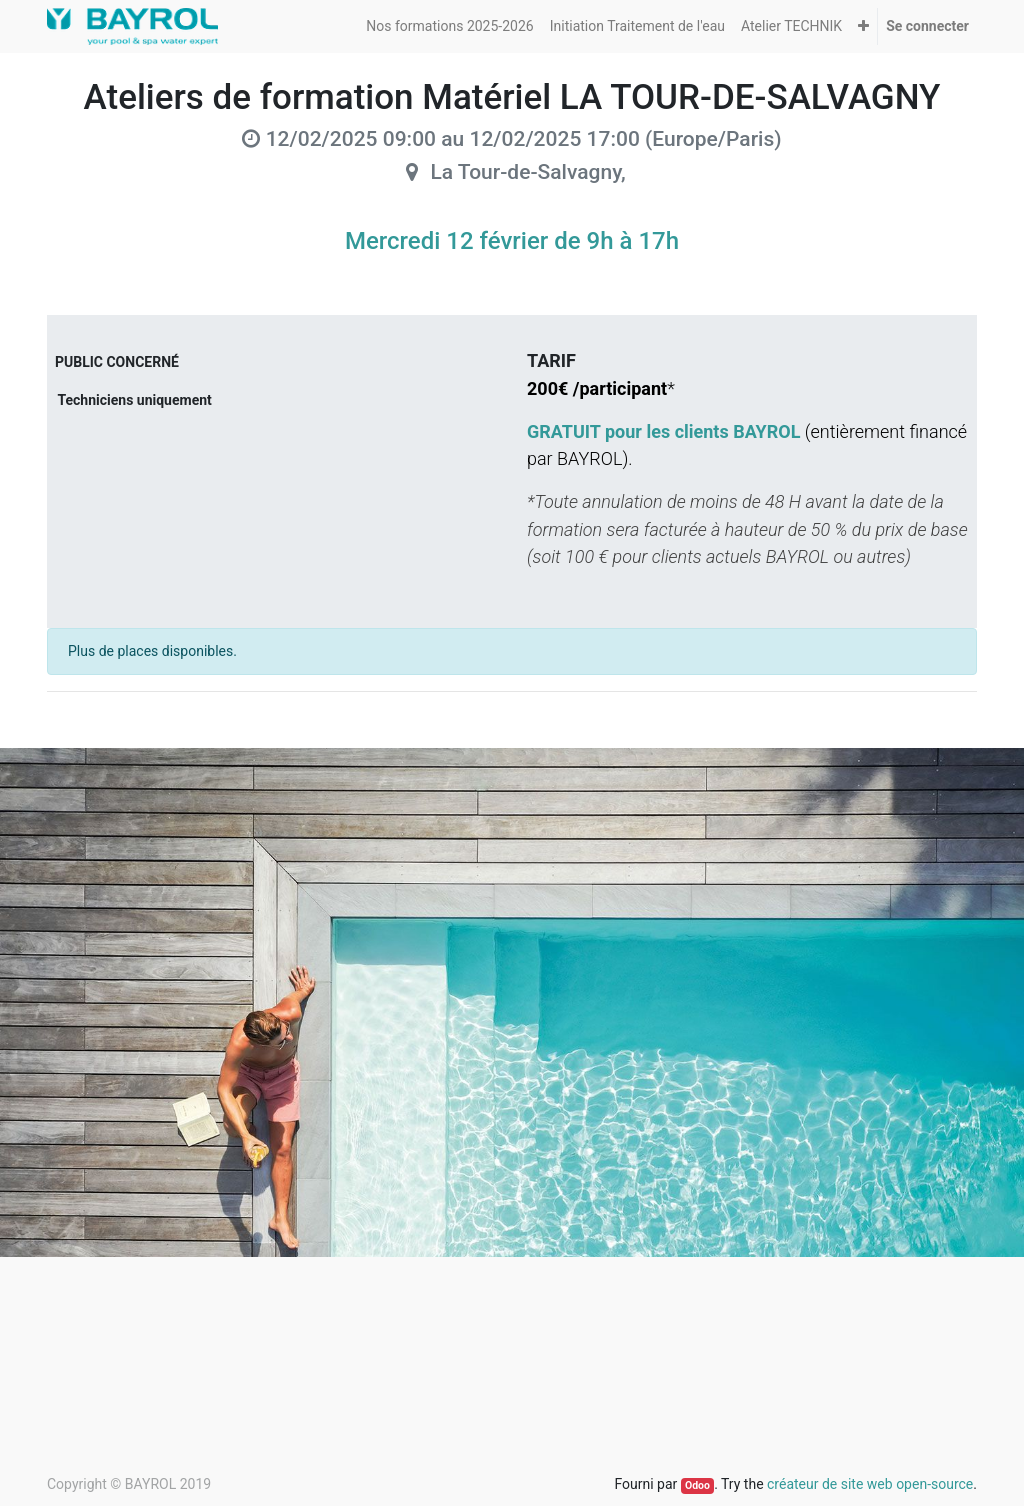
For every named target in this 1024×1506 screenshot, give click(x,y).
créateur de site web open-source (870, 1484)
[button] (863, 26)
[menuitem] (449, 26)
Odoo (697, 1485)
